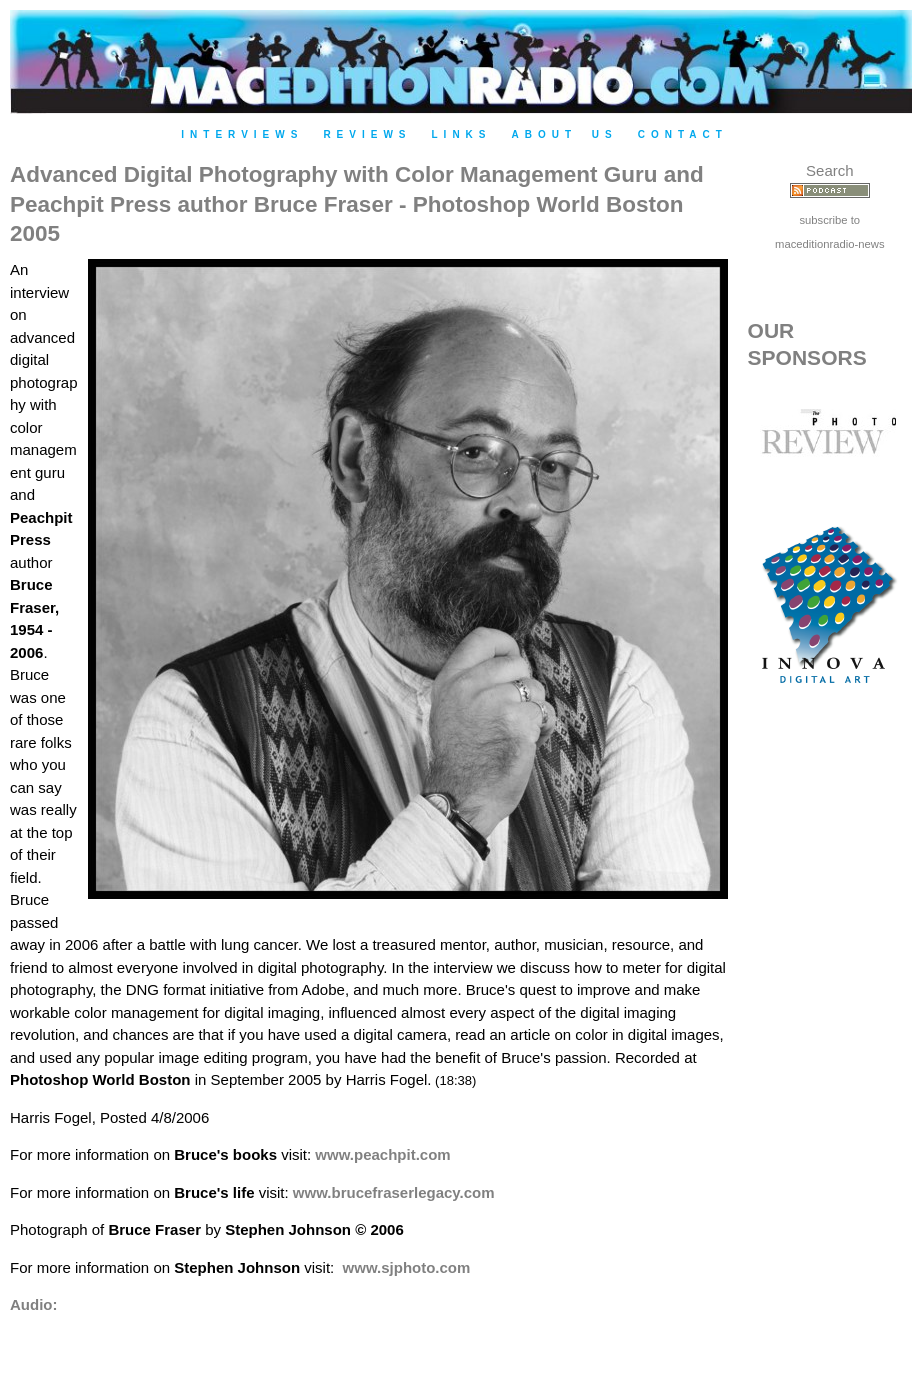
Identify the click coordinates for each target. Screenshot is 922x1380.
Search (830, 170)
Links (462, 134)
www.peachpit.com (382, 1154)
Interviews (242, 134)
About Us (565, 134)
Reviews (367, 134)
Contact (683, 134)
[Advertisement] (830, 1053)
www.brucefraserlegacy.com (394, 1192)
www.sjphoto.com (407, 1267)
